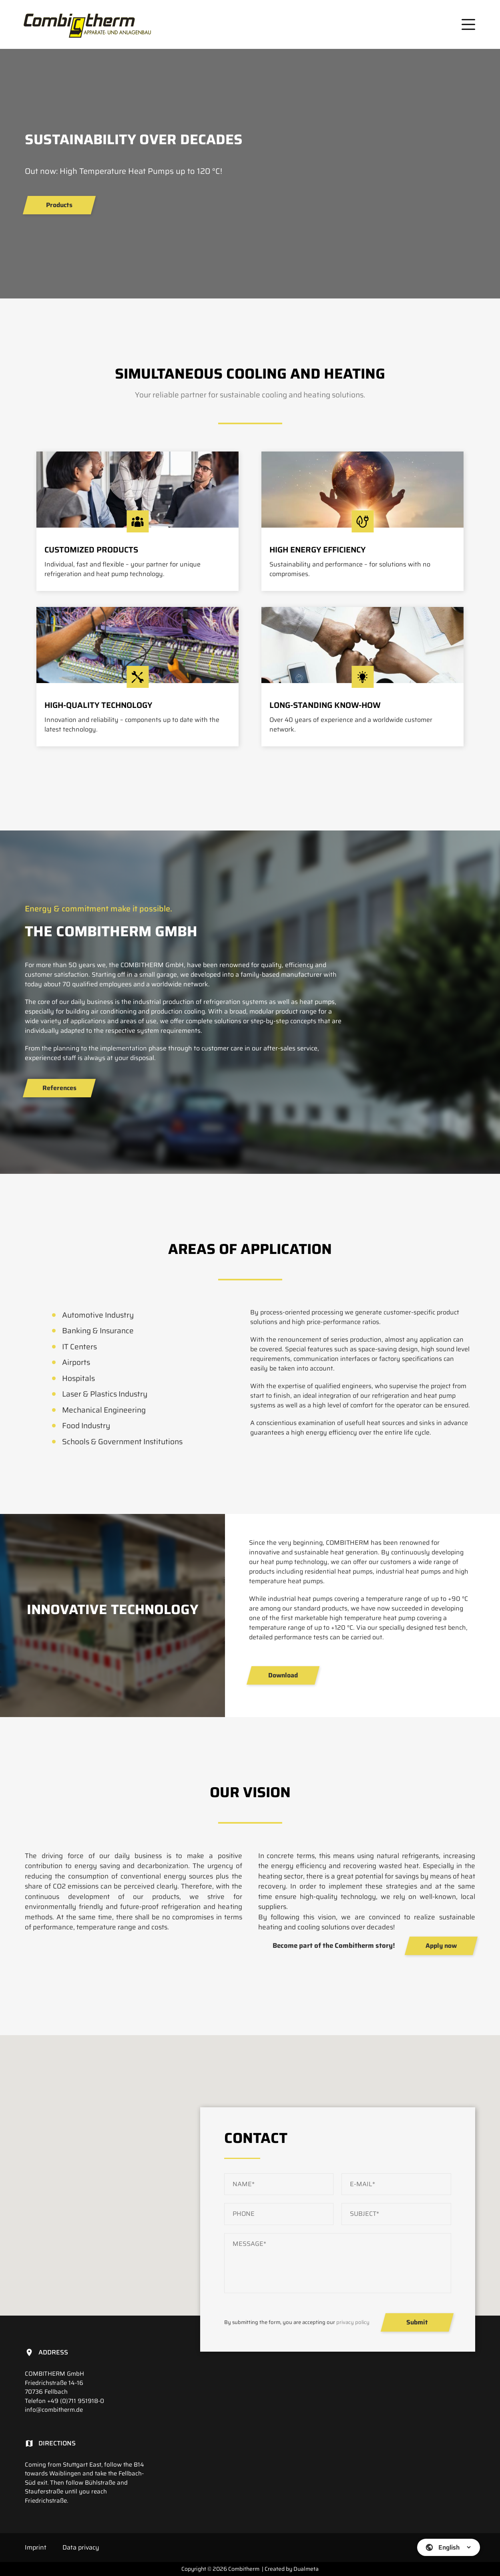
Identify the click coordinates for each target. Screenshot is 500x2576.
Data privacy (80, 2547)
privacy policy (352, 2322)
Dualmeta (306, 2568)
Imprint (35, 2547)
